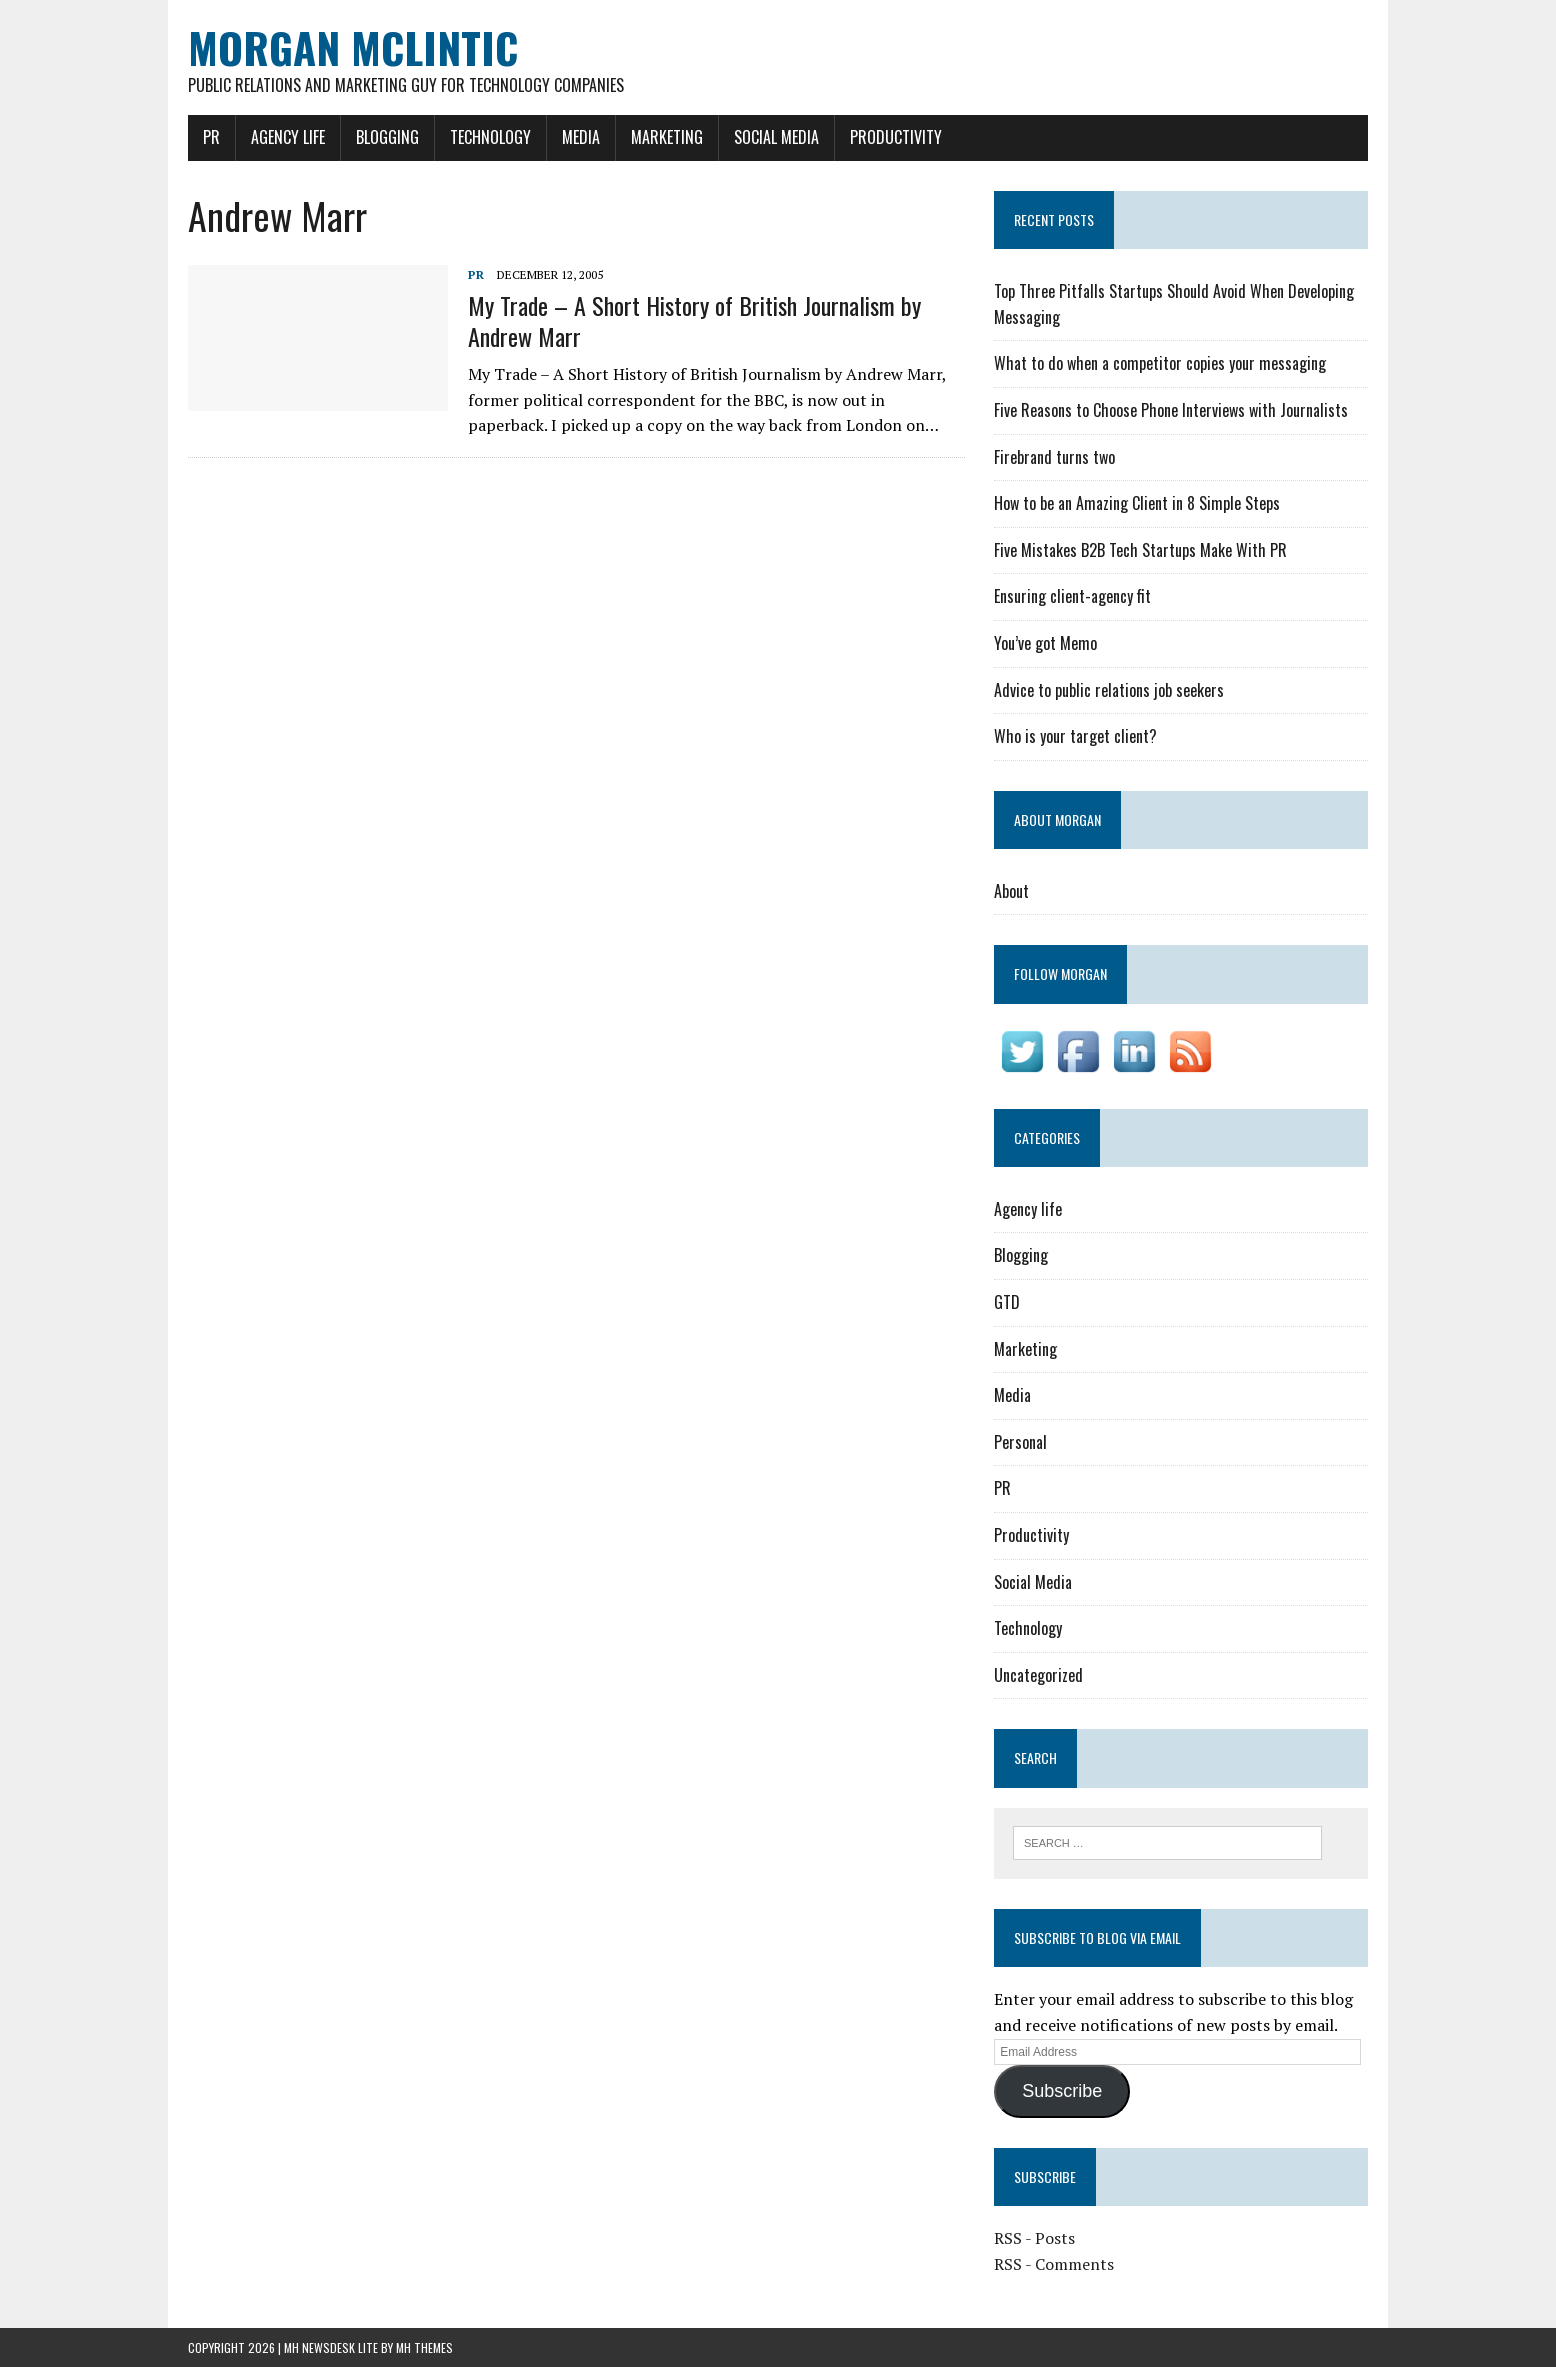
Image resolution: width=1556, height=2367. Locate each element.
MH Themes (424, 2347)
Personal (1020, 1442)
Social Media (776, 137)
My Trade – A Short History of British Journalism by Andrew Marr (694, 320)
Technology (490, 137)
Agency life (288, 137)
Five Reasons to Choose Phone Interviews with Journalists (1171, 410)
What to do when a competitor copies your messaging (1160, 363)
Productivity (896, 137)
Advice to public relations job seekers (1109, 690)
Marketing (667, 137)
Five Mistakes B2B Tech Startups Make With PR (1140, 550)
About (1011, 891)
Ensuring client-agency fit (1072, 596)
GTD (1007, 1302)
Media (581, 137)
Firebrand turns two (1054, 457)
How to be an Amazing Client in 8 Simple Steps (1137, 503)
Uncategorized (1038, 1675)
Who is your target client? (1075, 736)
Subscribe (1062, 2091)
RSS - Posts (1034, 2238)
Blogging (387, 137)
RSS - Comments (1054, 2264)
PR (211, 137)
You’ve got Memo (1045, 643)
